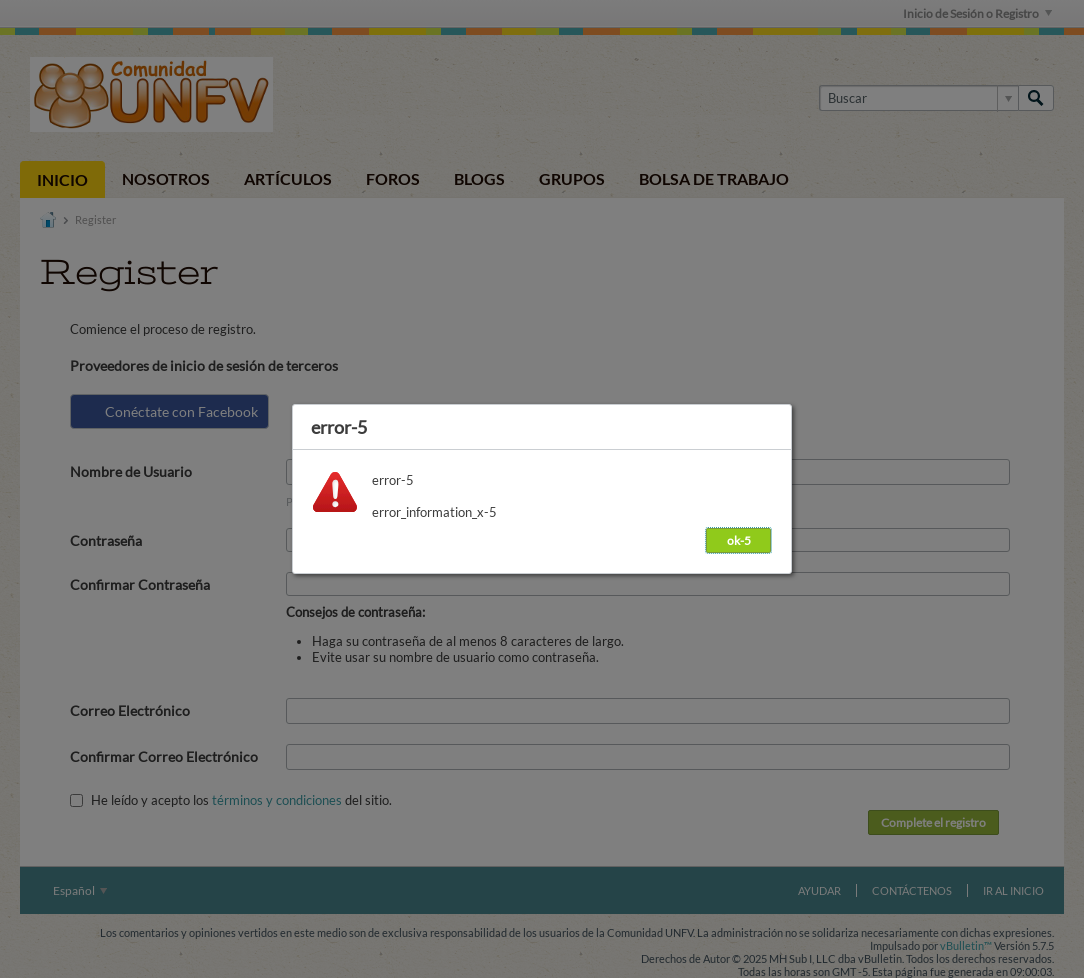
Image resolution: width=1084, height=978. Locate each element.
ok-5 (739, 540)
